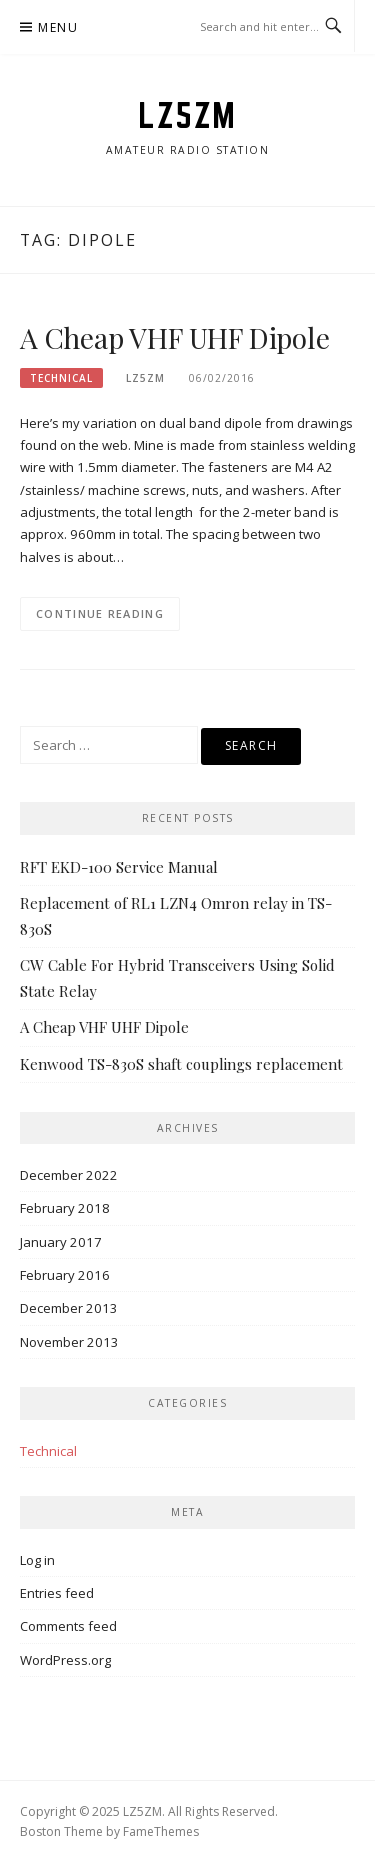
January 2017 (61, 1242)
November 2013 (69, 1342)
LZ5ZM (187, 115)
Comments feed (68, 1626)
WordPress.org (65, 1660)
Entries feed (57, 1593)
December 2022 (69, 1175)
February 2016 (65, 1275)
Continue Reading (100, 613)
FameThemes (161, 1831)
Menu (58, 27)
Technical (61, 378)
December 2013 (69, 1308)
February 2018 (65, 1208)
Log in (37, 1560)
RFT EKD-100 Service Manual (119, 867)
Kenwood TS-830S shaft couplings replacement (181, 1064)
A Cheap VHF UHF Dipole (175, 337)
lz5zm (145, 378)
